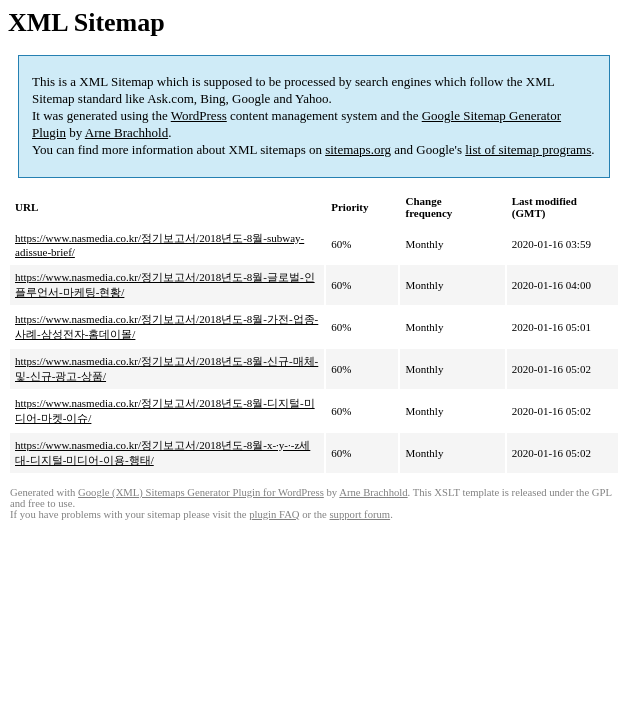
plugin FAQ (274, 514)
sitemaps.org (358, 149)
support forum (359, 514)
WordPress (199, 115)
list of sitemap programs (528, 149)
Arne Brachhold (126, 132)
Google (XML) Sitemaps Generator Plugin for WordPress (201, 492)
